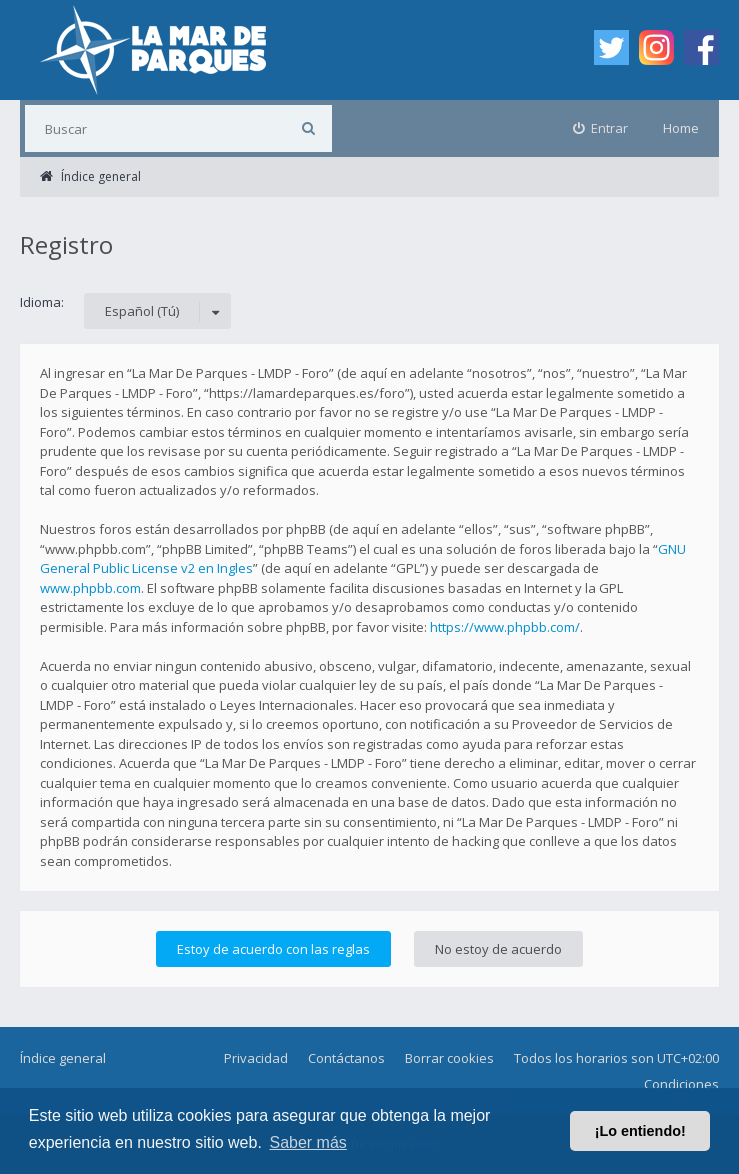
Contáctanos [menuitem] (346, 1058)
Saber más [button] (307, 1142)
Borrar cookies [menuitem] (449, 1058)
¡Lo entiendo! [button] (640, 1131)
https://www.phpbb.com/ (505, 627)
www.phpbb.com (90, 588)
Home (681, 128)
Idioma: (42, 302)
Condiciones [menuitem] (681, 1084)
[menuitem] (601, 128)
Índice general (63, 1058)
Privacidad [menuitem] (256, 1058)
